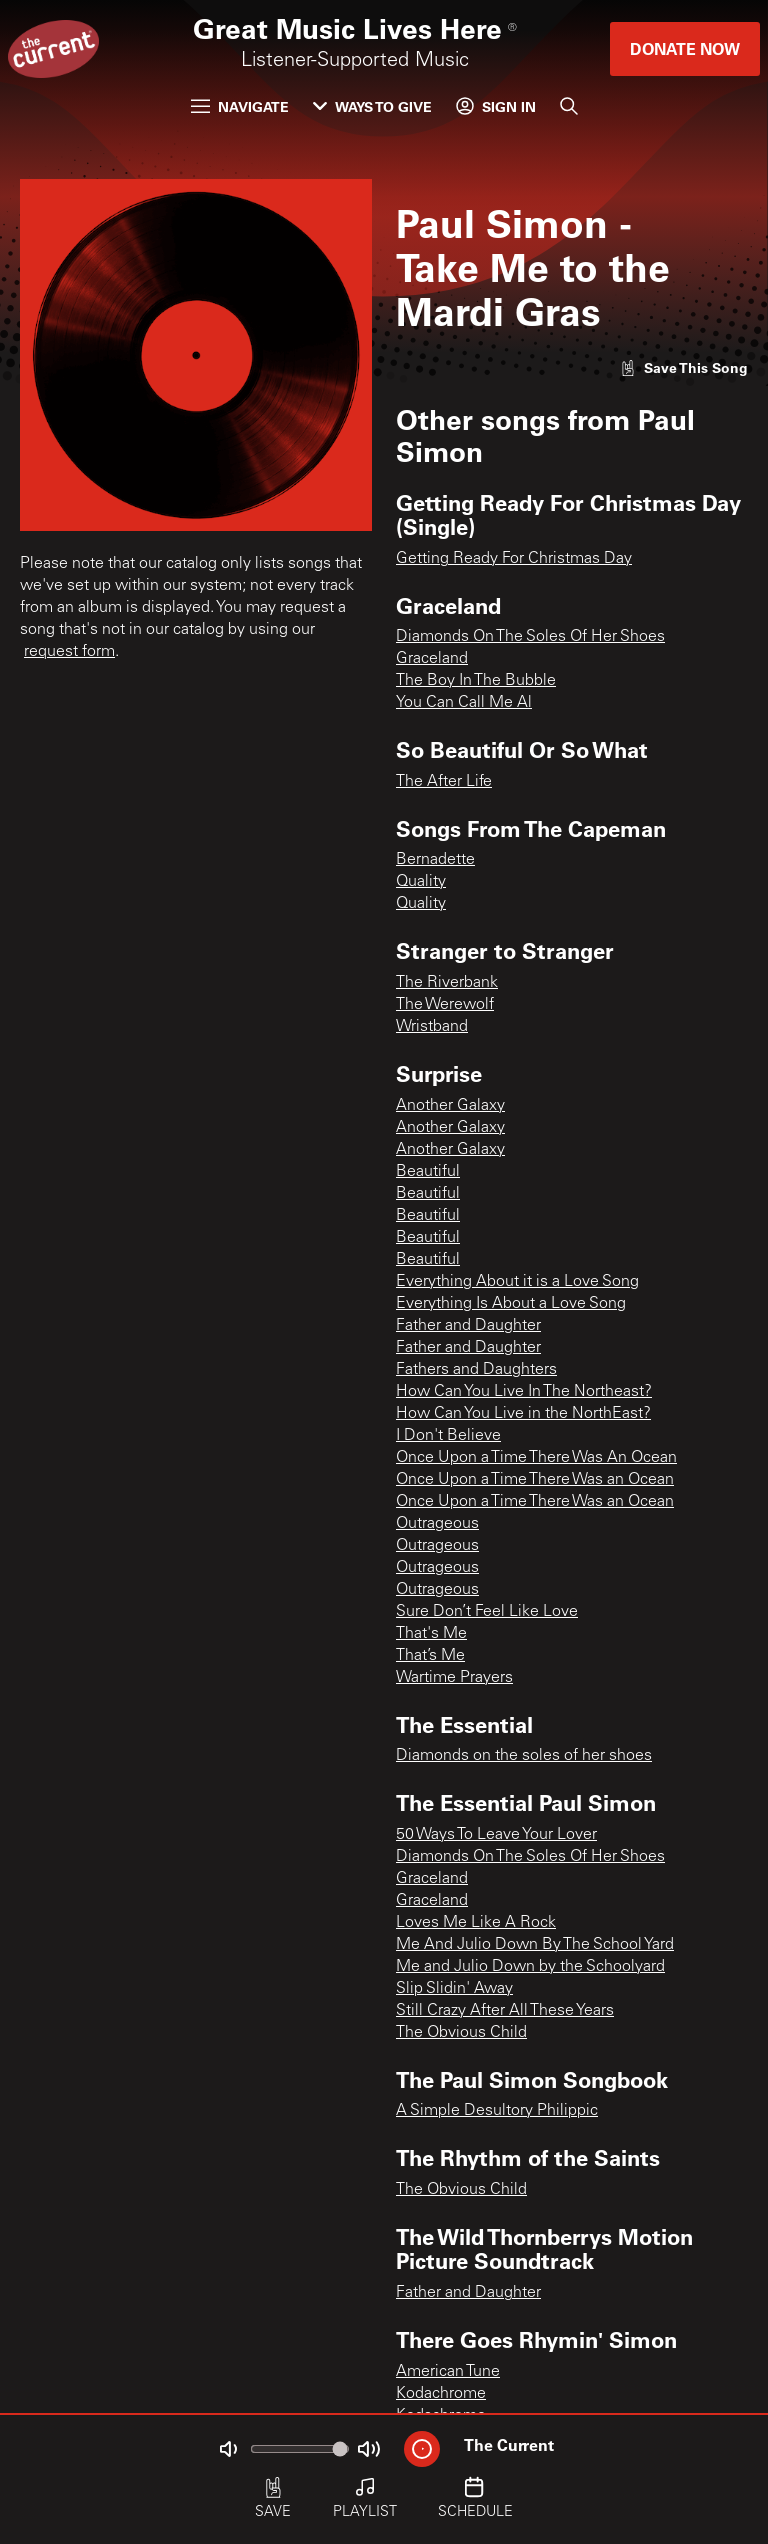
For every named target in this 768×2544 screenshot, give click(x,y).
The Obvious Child (461, 2033)
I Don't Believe (448, 1436)
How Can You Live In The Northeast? (524, 1392)
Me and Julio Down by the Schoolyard (530, 1967)
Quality (421, 882)
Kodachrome (441, 2394)
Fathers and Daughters (476, 1370)
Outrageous (437, 1524)
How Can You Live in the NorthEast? (523, 1414)
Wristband (432, 1027)
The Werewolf (445, 1005)
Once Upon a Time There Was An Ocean (536, 1458)
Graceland (432, 659)
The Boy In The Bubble (476, 681)
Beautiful (428, 1172)
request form (69, 652)
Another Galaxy (450, 1106)
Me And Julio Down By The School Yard (535, 1945)
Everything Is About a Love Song (511, 1304)
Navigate (240, 106)
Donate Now (685, 48)
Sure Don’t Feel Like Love (487, 1612)
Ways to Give (372, 106)
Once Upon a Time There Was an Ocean (535, 1480)
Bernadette (435, 860)
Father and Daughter (468, 1326)
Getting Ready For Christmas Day (514, 559)
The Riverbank (447, 983)
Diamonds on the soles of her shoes (524, 1756)
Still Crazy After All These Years (505, 2011)
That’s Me (430, 1656)
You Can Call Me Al (464, 703)
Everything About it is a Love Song (517, 1282)
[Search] (569, 106)
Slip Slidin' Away (454, 1989)
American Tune (448, 2372)
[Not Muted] (228, 2449)
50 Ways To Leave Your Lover (496, 1835)
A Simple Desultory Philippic (497, 2111)
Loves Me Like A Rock (476, 1923)
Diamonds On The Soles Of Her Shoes (530, 637)
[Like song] (684, 367)
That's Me (431, 1634)
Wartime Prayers (454, 1678)
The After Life (444, 782)
